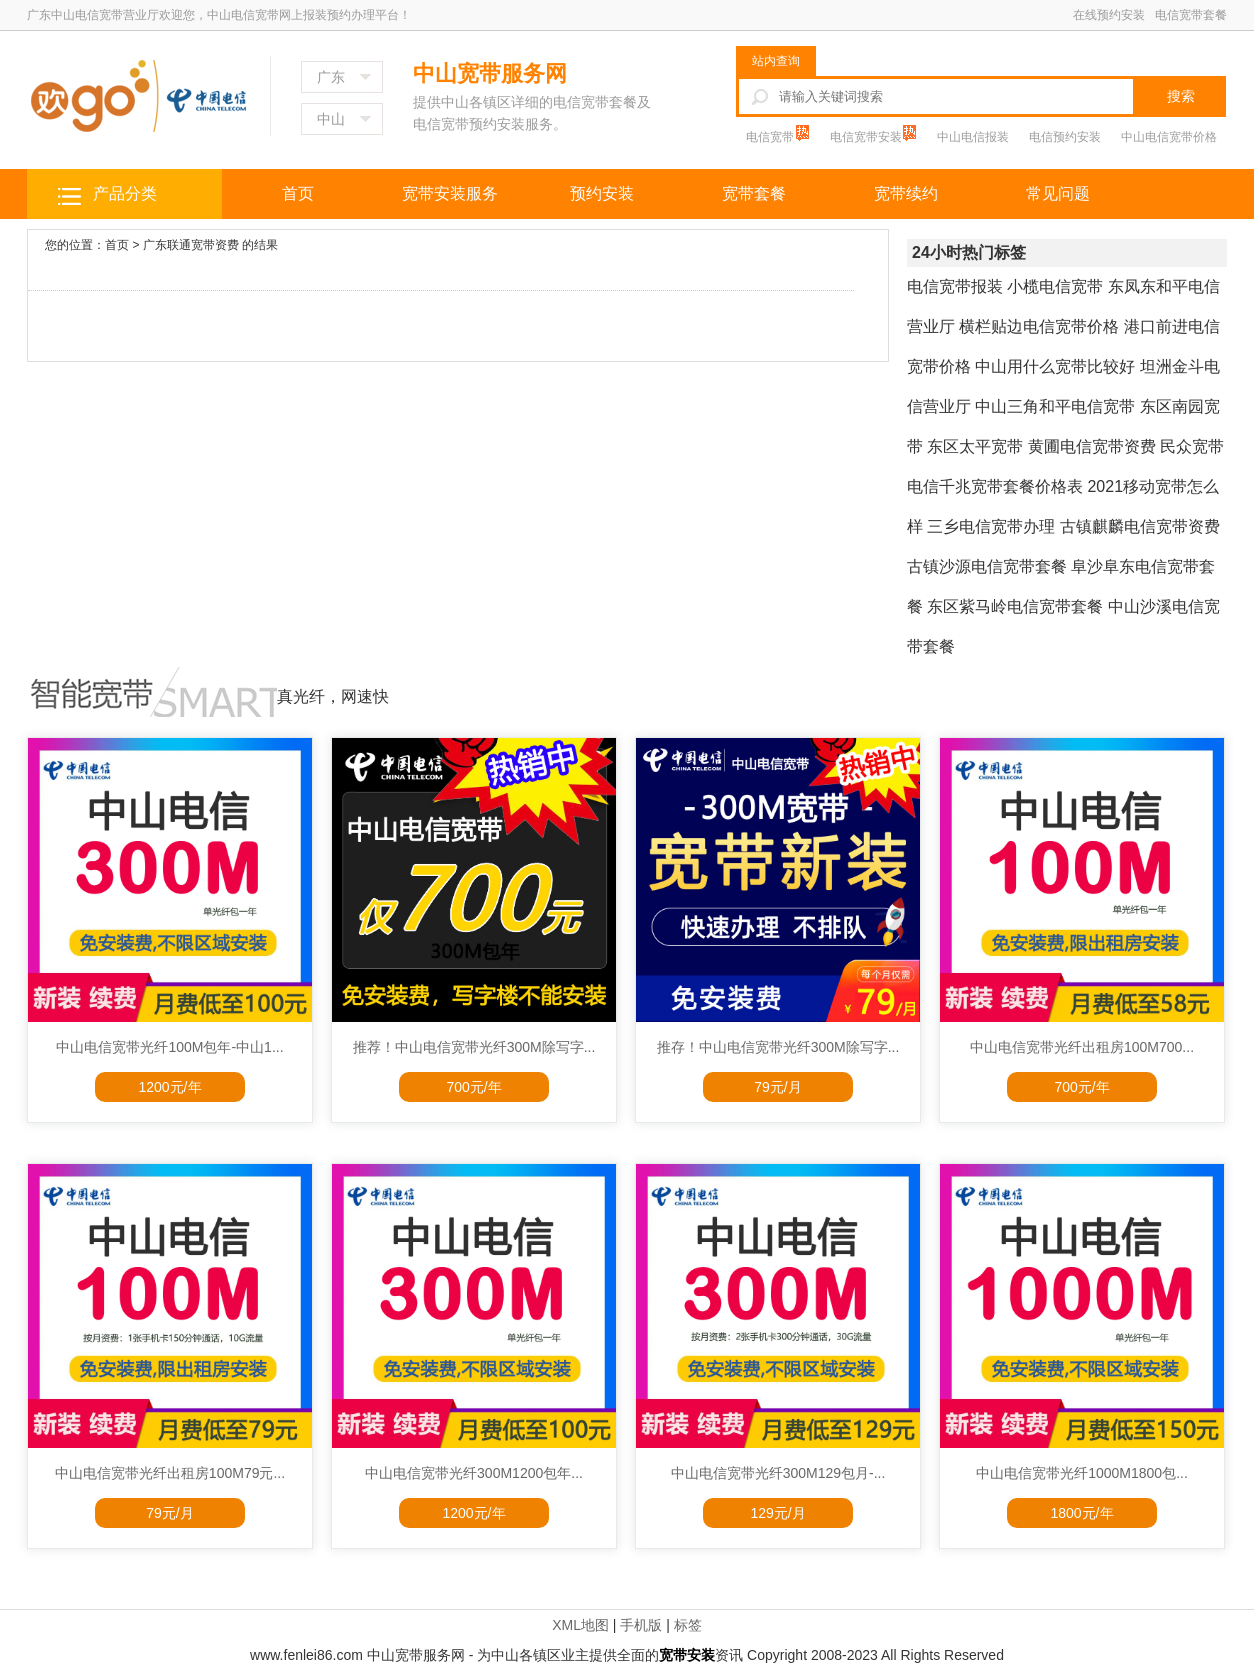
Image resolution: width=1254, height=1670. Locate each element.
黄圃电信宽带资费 (1092, 446)
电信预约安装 (1065, 137)
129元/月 (777, 1513)
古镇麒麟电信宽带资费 (1140, 526)
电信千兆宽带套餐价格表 (995, 486)
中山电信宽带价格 (1169, 137)
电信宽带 (771, 137)
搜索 (1181, 96)
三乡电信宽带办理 (991, 526)
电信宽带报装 (955, 286)
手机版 (641, 1625)
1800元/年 (1081, 1513)
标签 (688, 1625)
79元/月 (777, 1087)
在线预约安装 (1109, 15)
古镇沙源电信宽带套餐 (987, 566)
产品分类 (125, 193)
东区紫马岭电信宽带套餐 (1015, 606)
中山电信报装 (973, 137)
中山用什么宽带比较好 (1055, 366)
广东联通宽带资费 (191, 245)
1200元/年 (169, 1087)
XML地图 (580, 1625)
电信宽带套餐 (1191, 15)
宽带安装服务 (450, 193)
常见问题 (1058, 193)
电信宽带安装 (867, 137)
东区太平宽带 (975, 446)
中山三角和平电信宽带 (1055, 406)
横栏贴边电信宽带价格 (1039, 326)
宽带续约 (906, 193)
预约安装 (602, 193)
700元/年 (473, 1087)
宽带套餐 (754, 193)
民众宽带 (1192, 446)
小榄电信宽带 (1055, 286)
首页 (298, 193)
